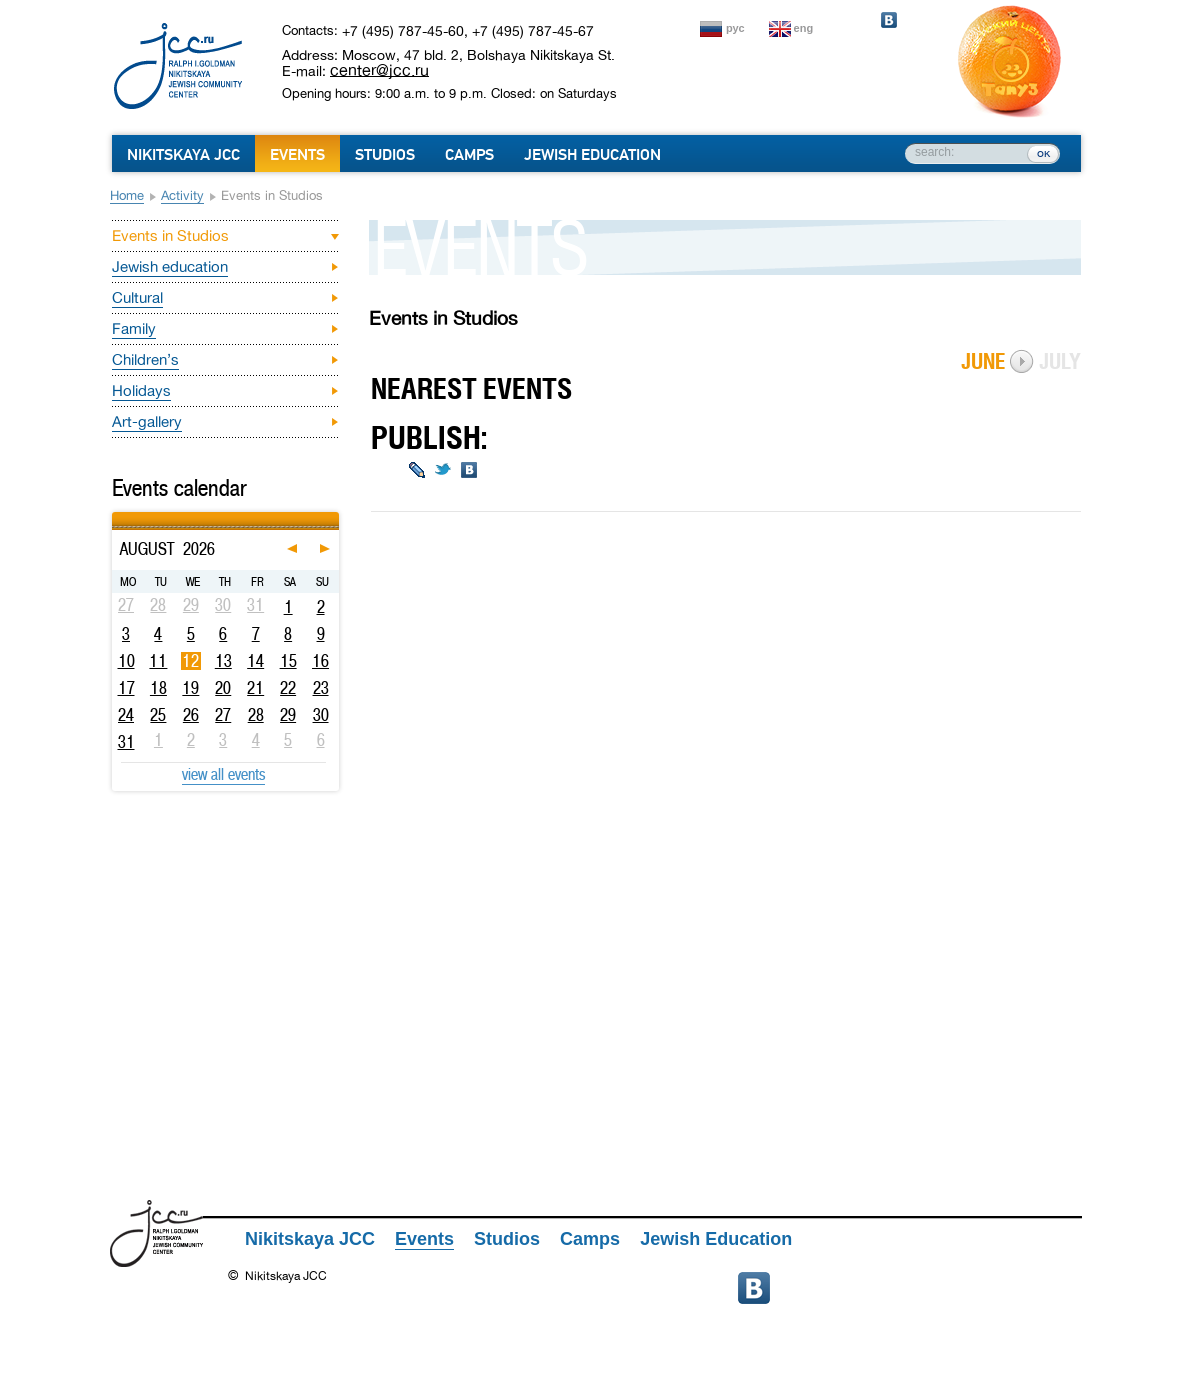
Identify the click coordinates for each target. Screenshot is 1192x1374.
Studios (385, 155)
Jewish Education (592, 155)
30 (321, 715)
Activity (182, 195)
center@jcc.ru (379, 70)
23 (321, 688)
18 (158, 688)
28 (256, 715)
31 (126, 742)
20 (223, 688)
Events (297, 155)
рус (735, 28)
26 (191, 715)
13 (223, 661)
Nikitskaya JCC (183, 155)
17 (126, 688)
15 (288, 661)
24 (126, 715)
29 (288, 715)
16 (320, 661)
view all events (223, 774)
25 (158, 715)
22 (288, 688)
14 (255, 661)
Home (127, 195)
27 (223, 715)
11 (158, 661)
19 (190, 688)
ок (1043, 153)
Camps (469, 155)
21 (255, 688)
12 (190, 661)
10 (126, 661)
